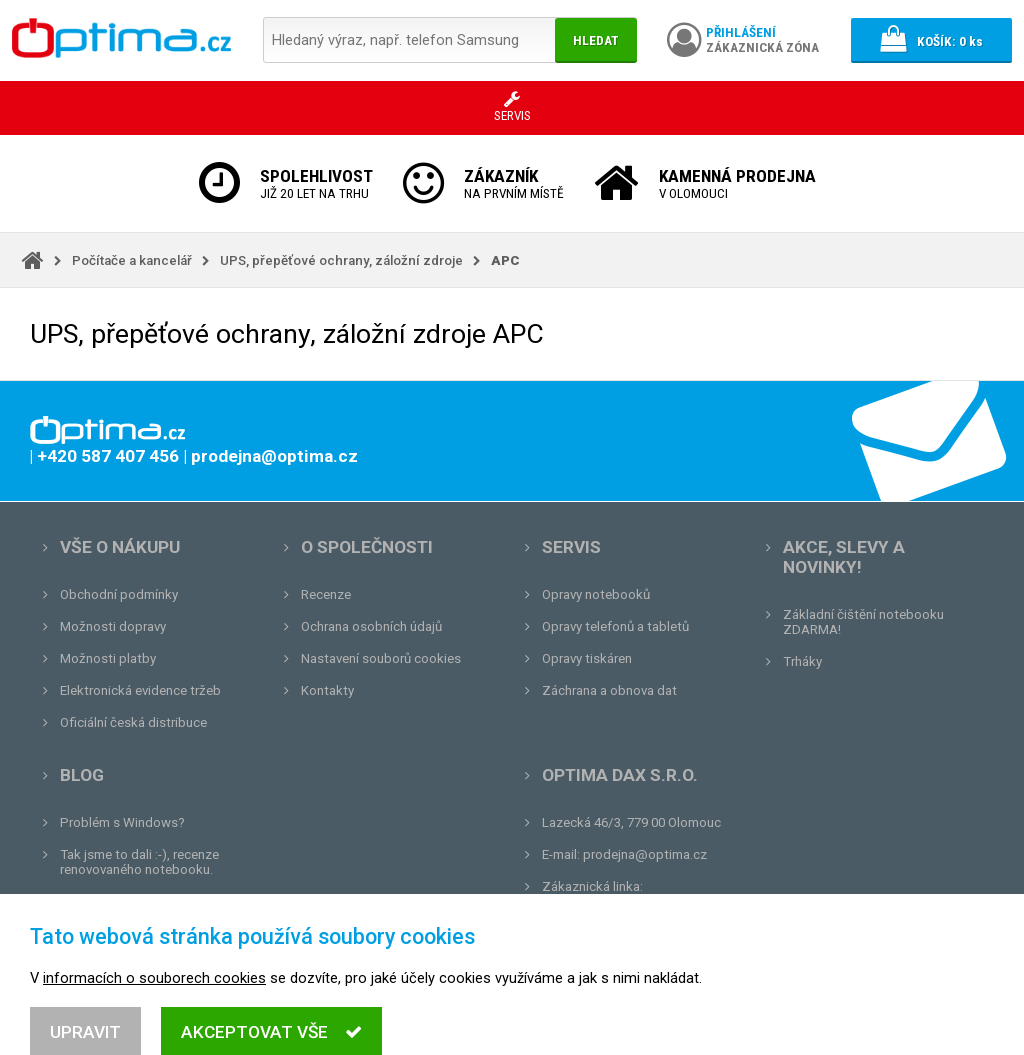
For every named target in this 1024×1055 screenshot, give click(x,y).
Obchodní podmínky (119, 594)
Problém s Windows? (122, 822)
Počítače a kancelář (132, 260)
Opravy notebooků (596, 594)
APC (505, 260)
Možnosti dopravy (113, 626)
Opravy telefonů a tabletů (615, 626)
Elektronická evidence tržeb (140, 690)
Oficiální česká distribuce (133, 722)
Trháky (802, 661)
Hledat (596, 40)
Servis (571, 547)
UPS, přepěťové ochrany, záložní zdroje (341, 260)
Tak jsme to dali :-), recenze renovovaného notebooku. (139, 862)
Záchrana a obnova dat (609, 690)
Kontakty (327, 690)
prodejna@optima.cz (645, 854)
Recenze (326, 594)
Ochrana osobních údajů (371, 626)
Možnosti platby (108, 658)
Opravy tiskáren (587, 658)
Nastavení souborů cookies (381, 658)
